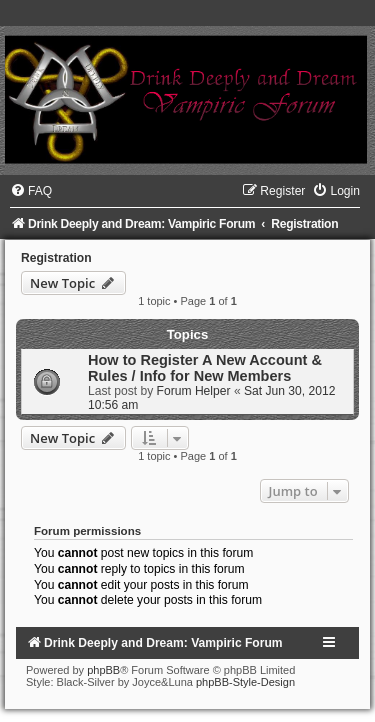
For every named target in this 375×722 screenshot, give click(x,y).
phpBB (103, 670)
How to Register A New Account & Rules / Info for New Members (205, 368)
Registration (56, 258)
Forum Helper (194, 391)
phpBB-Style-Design (245, 682)
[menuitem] (31, 191)
